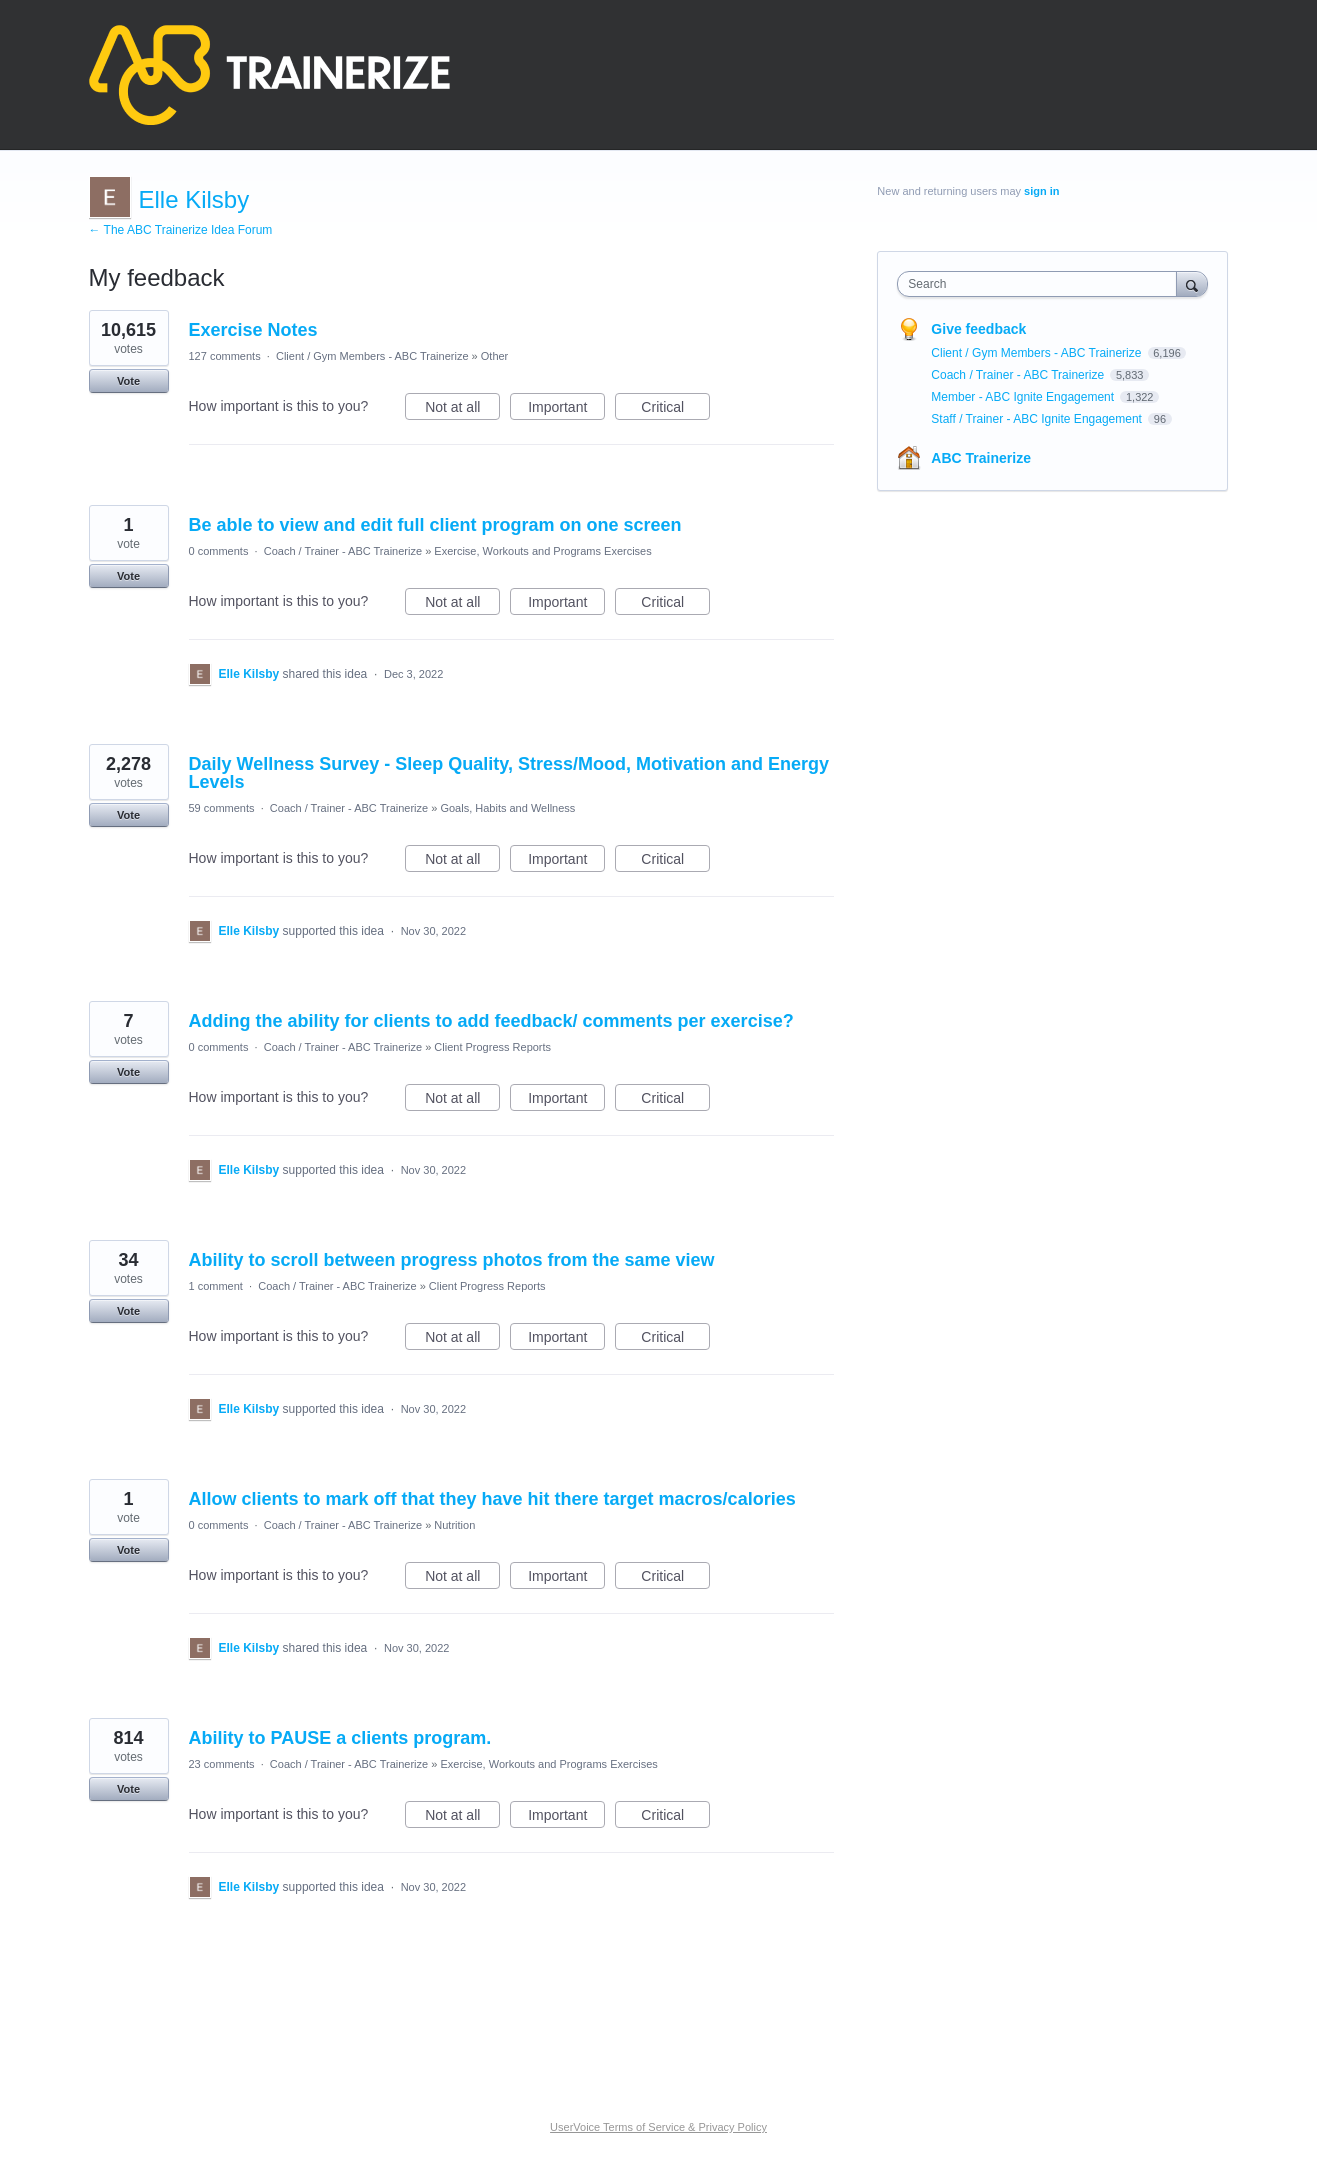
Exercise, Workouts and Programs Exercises (542, 551)
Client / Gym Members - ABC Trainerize (372, 356)
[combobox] (1041, 284)
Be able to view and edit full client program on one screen (435, 525)
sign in (1041, 191)
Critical (675, 410)
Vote (128, 381)
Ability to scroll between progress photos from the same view (452, 1260)
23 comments (222, 1764)
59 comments (222, 808)
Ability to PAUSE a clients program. (340, 1738)
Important (566, 410)
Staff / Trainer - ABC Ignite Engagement (1038, 419)
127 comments (225, 356)
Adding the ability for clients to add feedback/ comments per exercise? (491, 1021)
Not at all (462, 410)
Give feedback (978, 329)
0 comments (219, 551)
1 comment (216, 1286)
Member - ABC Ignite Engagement (1024, 397)
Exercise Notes (253, 330)
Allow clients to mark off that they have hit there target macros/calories (492, 1499)
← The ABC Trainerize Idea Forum (181, 230)
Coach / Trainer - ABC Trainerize (343, 551)
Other (495, 356)
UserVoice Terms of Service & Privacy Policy (658, 2127)
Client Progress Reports (492, 1047)
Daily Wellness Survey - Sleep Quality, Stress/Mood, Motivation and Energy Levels (509, 773)
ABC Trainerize (981, 458)
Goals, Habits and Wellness (507, 808)
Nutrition (454, 1525)
